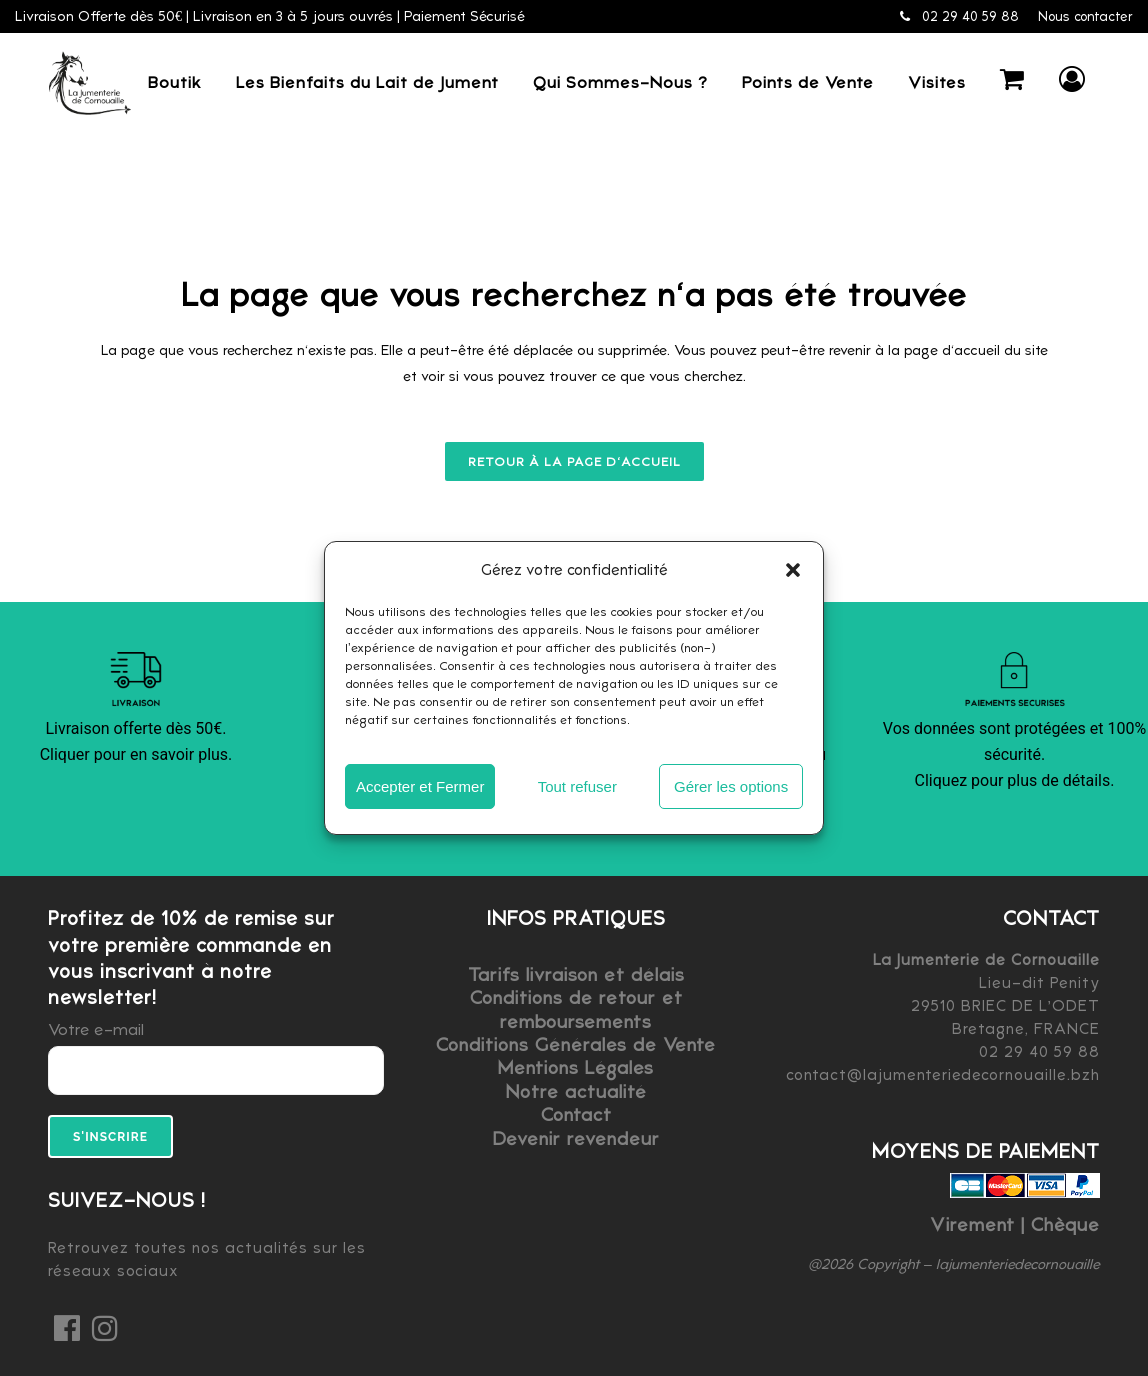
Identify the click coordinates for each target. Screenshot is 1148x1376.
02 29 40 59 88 (959, 16)
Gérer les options (731, 786)
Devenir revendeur (576, 1138)
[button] (793, 570)
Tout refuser (577, 786)
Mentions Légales (576, 1067)
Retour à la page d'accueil (574, 461)
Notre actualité (576, 1091)
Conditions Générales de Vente (576, 1044)
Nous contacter (1085, 16)
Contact (576, 1114)
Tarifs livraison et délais (576, 974)
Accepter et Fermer (420, 786)
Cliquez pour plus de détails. (1015, 780)
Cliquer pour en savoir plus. (136, 754)
